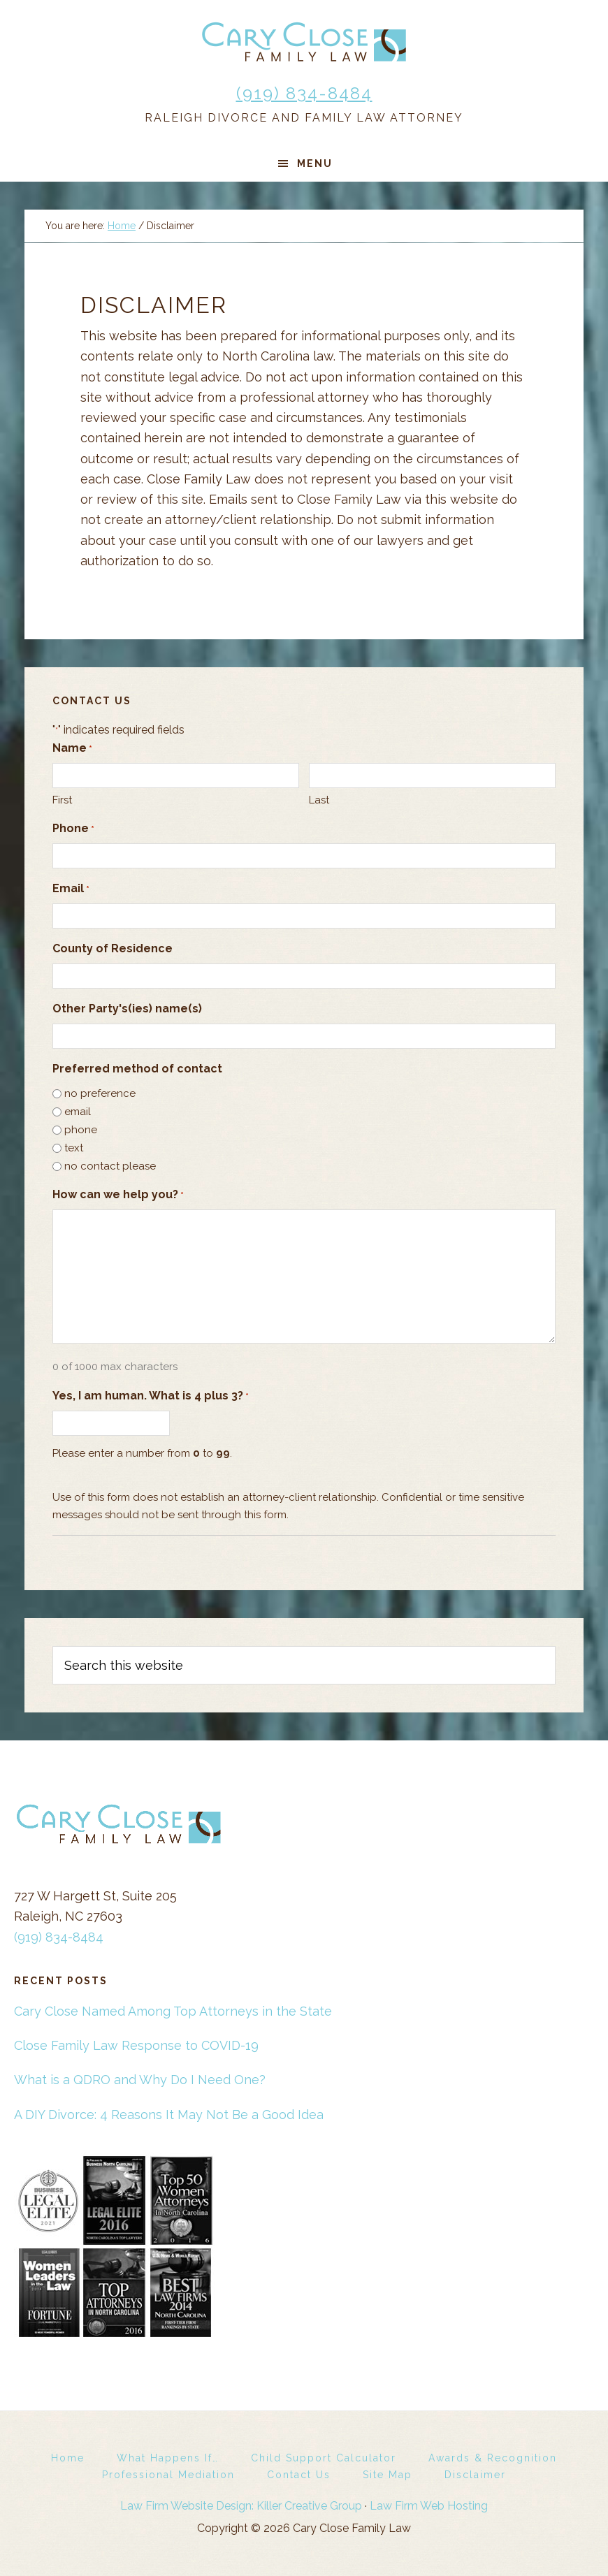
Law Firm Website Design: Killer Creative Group (241, 2505)
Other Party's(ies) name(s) (127, 1008)
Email (70, 889)
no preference (100, 1093)
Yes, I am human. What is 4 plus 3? (150, 1396)
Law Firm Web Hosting (429, 2505)
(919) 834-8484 (304, 93)
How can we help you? (118, 1195)
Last (319, 800)
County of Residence (112, 948)
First (62, 800)
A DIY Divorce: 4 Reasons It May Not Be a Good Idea (169, 2114)
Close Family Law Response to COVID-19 (136, 2045)
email (77, 1111)
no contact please (110, 1166)
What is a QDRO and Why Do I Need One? (140, 2079)
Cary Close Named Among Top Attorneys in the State (173, 2011)
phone (80, 1129)
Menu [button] (315, 163)
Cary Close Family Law (304, 42)
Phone (73, 829)
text (73, 1148)
